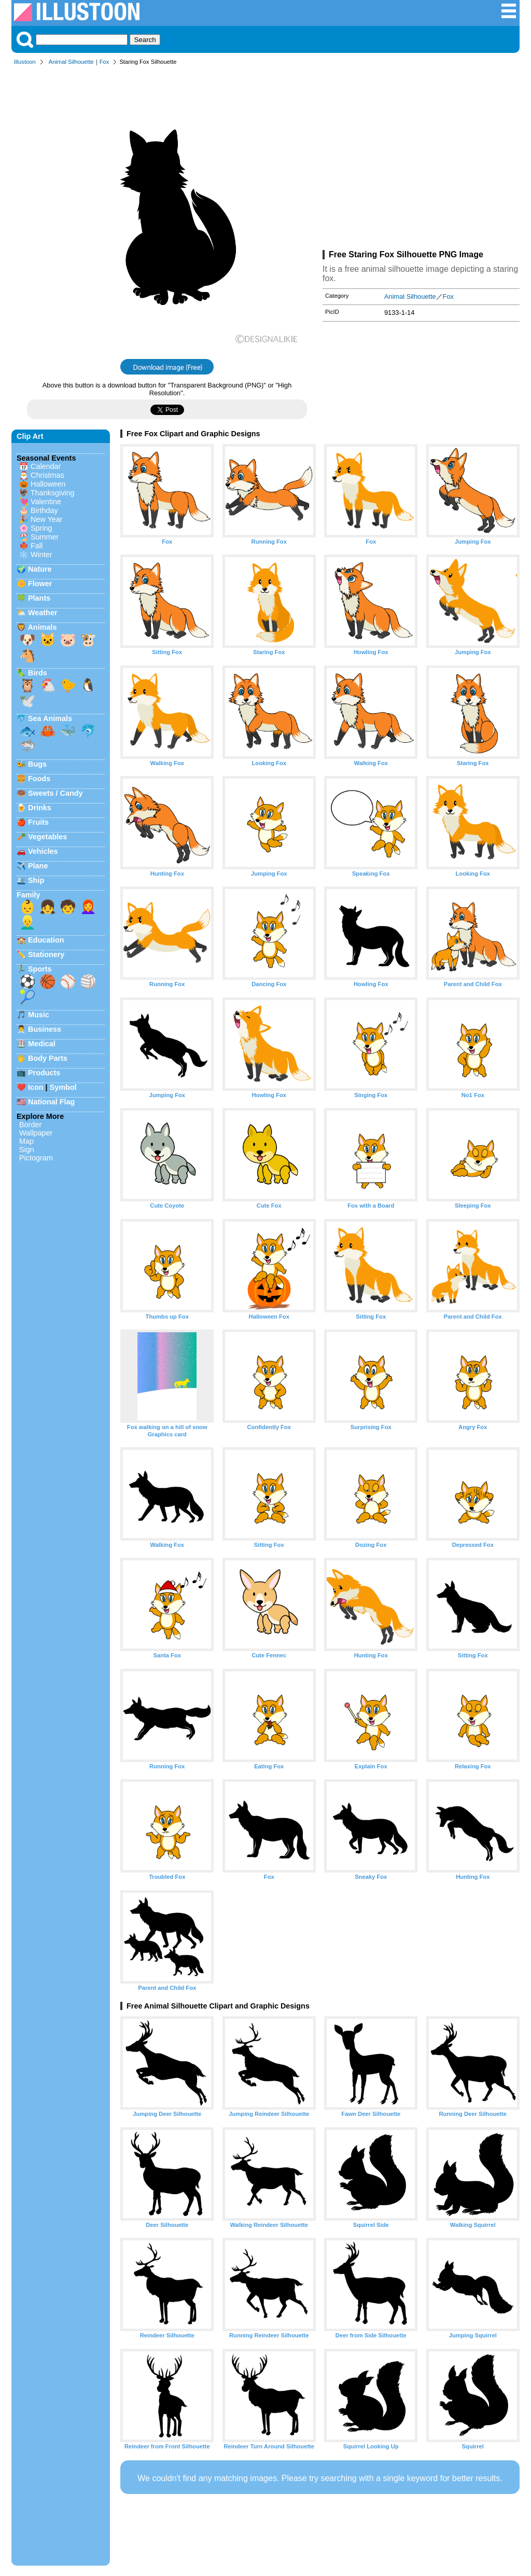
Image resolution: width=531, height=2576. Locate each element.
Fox (104, 62)
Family (28, 895)
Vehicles (43, 851)
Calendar (46, 466)
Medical (41, 1044)
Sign (26, 1149)
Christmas (47, 475)
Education (46, 940)
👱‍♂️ (27, 922)
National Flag (51, 1102)
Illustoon (25, 62)
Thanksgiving (53, 493)
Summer (45, 537)
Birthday (44, 510)
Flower (40, 583)
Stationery (46, 954)
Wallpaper (35, 1133)
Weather (43, 612)
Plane (38, 866)
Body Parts (47, 1058)
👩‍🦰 (88, 906)
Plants (39, 598)
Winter (41, 554)
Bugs (37, 764)
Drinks (39, 808)
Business (44, 1029)
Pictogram (36, 1158)
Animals (42, 627)
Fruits (38, 822)
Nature (40, 569)
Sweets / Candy (55, 793)
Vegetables (47, 837)
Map (26, 1141)
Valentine (46, 501)
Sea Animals (50, 718)
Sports (40, 969)
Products (44, 1073)
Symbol (63, 1087)
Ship (36, 880)
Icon (36, 1087)
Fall (37, 546)
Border (30, 1124)
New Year (47, 519)
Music (38, 1014)
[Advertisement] (421, 159)
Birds (37, 673)
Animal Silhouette (71, 62)
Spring (41, 528)
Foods (39, 778)
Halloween (48, 484)
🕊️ (27, 701)
